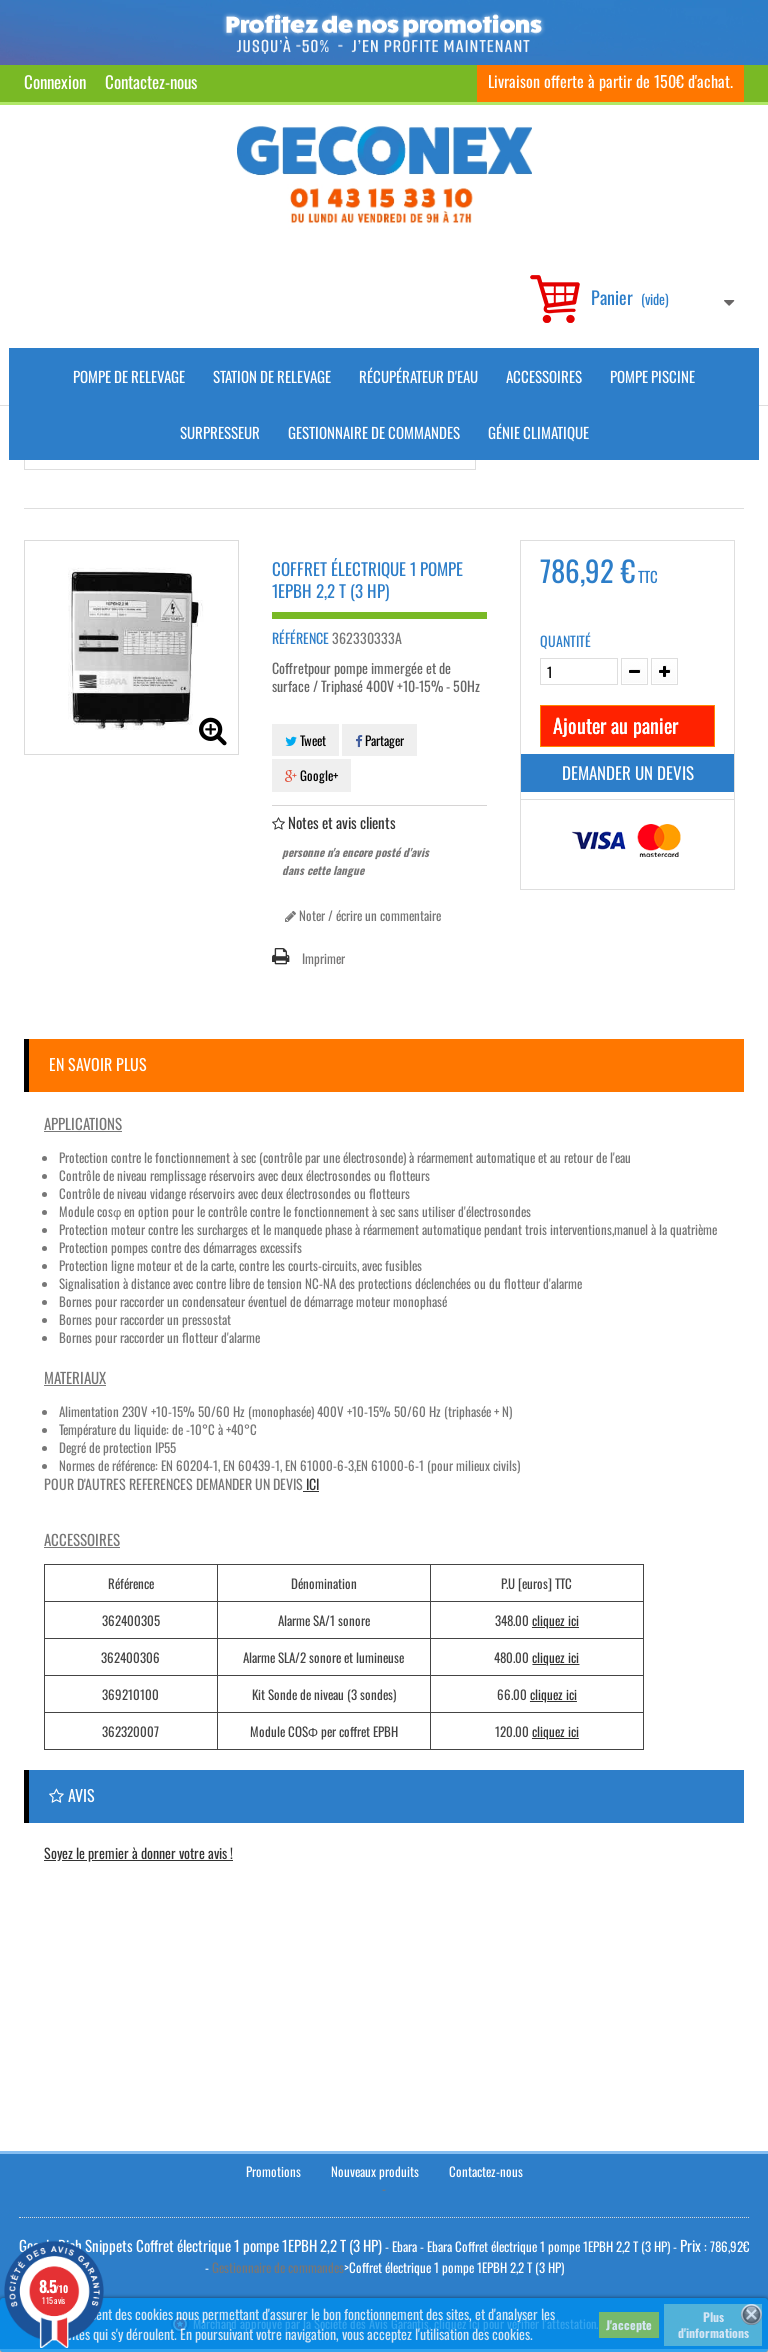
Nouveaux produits (375, 2173)
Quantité (565, 641)
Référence (300, 638)
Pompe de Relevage (129, 376)
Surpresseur (220, 432)
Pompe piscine (652, 376)
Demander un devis (628, 772)
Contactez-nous (151, 81)
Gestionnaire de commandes (374, 432)
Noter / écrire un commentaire (363, 915)
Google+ (311, 775)
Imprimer (323, 958)
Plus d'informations (713, 2324)
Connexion (55, 81)
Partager (379, 740)
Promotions (273, 2173)
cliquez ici (555, 1620)
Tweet (305, 740)
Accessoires (544, 376)
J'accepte (629, 2324)
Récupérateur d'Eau (418, 376)
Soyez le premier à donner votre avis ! (138, 1852)
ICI (311, 1483)
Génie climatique (538, 432)
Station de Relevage (272, 376)
